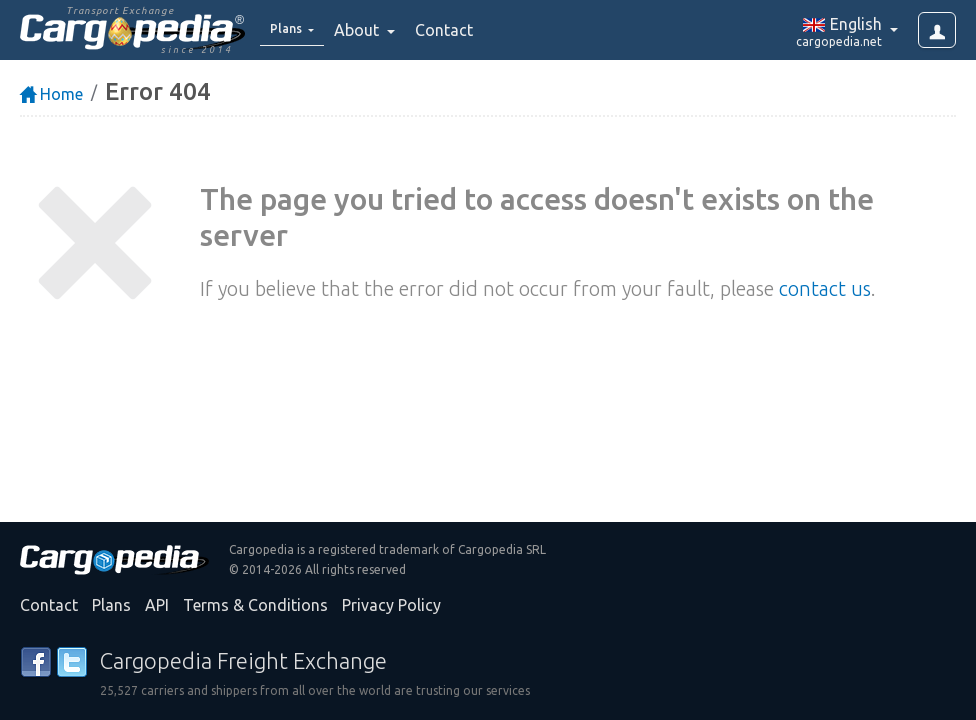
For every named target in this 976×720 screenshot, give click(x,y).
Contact (457, 30)
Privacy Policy (391, 605)
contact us (825, 288)
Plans (111, 605)
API (157, 605)
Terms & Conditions (255, 605)
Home (51, 94)
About (371, 30)
